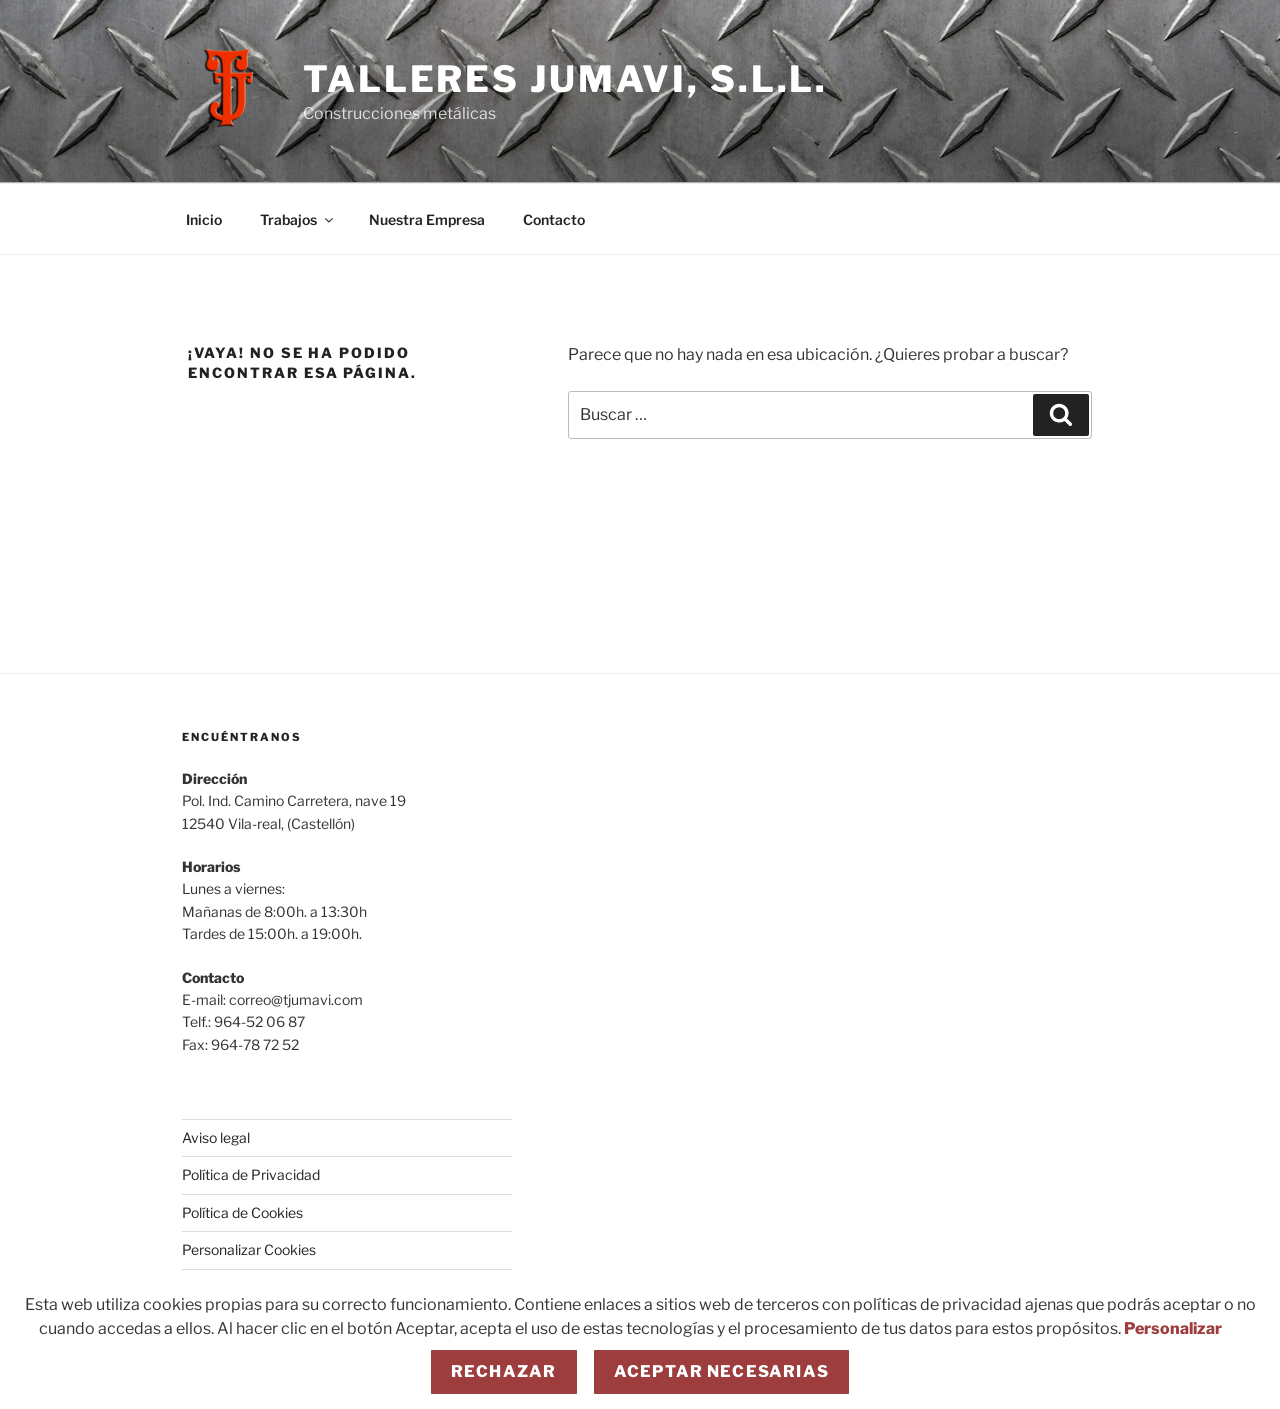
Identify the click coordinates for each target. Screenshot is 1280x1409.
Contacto (554, 219)
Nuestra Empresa (427, 219)
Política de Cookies (242, 1212)
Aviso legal (216, 1137)
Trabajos (298, 219)
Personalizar (1173, 1328)
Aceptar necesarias (722, 1371)
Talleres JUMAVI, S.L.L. (565, 79)
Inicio (204, 219)
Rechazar (504, 1371)
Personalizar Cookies (249, 1249)
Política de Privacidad (251, 1174)
